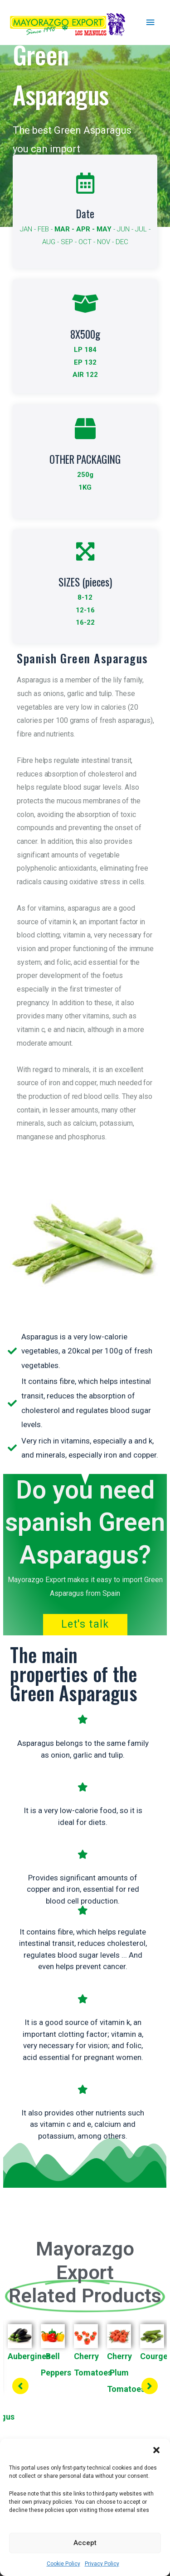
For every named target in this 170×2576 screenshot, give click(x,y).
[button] (156, 2450)
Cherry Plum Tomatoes (126, 2372)
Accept (85, 2543)
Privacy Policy (102, 2564)
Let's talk (85, 1624)
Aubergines (29, 2356)
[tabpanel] (52, 2383)
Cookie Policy (63, 2564)
